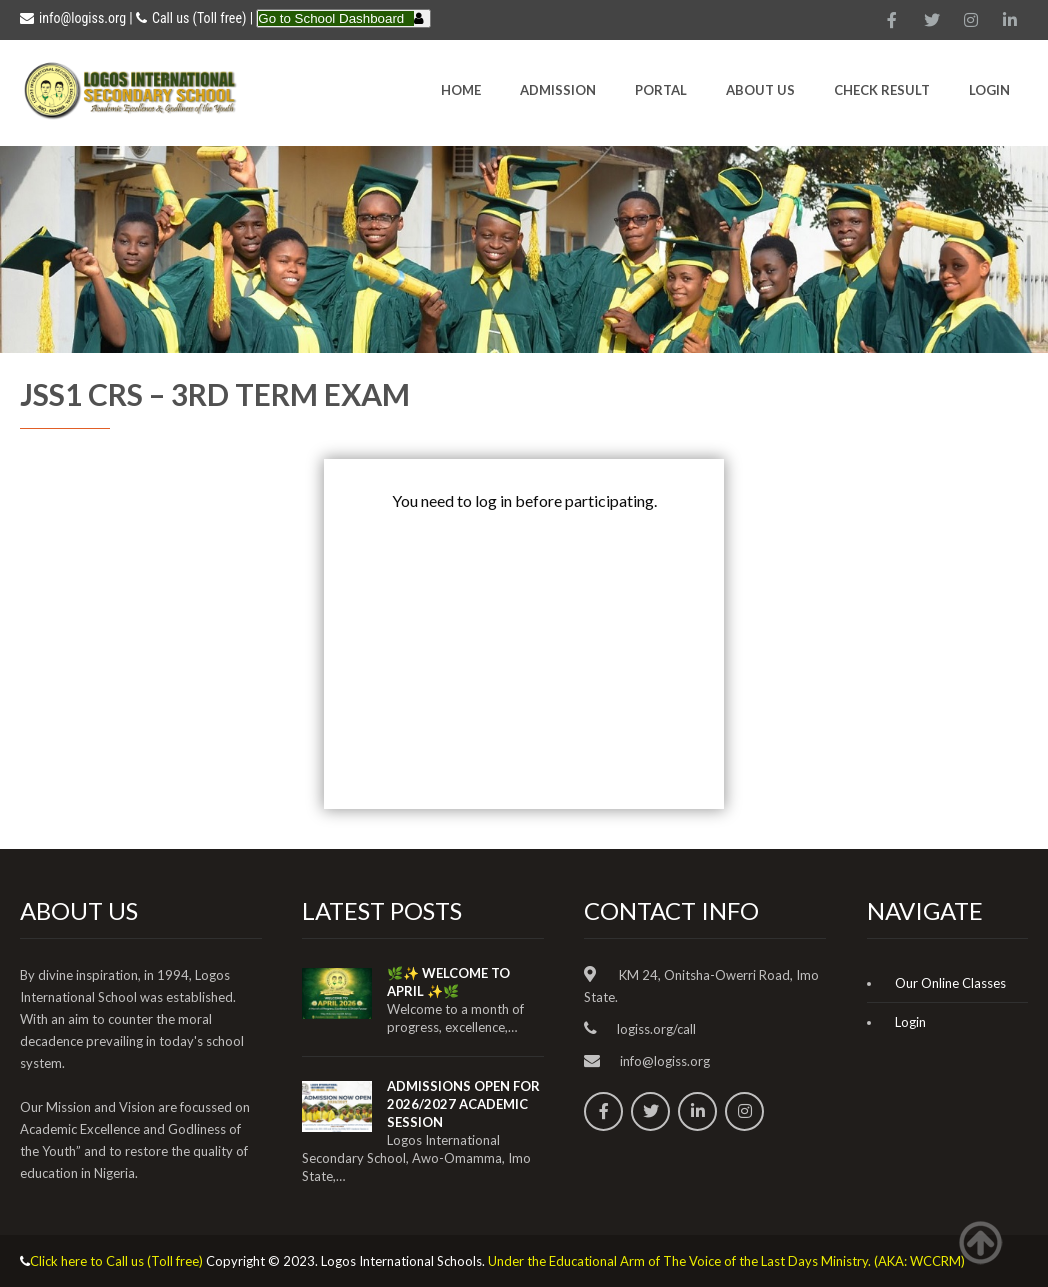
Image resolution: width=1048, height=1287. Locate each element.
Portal (661, 90)
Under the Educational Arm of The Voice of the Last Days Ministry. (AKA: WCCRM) (726, 1261)
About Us (760, 90)
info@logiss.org (73, 18)
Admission (558, 90)
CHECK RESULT (882, 90)
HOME (461, 90)
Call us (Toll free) (199, 18)
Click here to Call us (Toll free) (116, 1261)
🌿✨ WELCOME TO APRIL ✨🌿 (448, 982)
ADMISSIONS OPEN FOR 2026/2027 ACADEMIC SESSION (463, 1104)
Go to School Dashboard (331, 18)
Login (989, 90)
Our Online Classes (950, 983)
